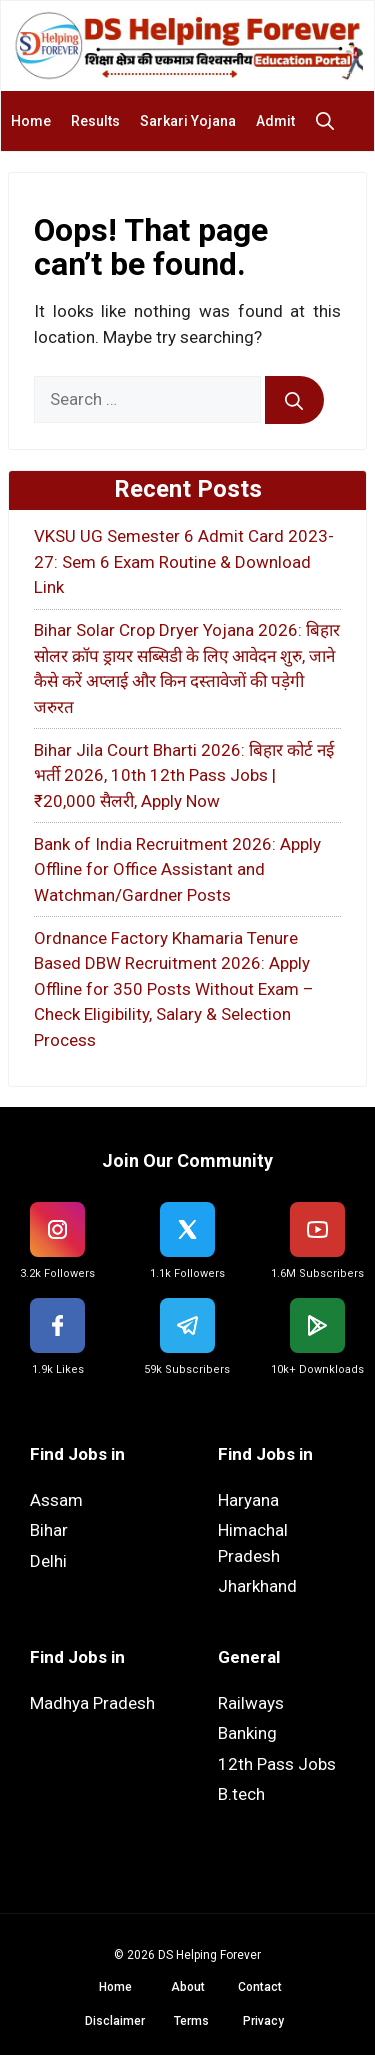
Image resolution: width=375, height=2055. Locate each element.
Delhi (48, 1561)
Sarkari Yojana (188, 121)
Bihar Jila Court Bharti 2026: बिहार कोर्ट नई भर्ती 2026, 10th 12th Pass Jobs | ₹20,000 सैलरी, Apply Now (184, 775)
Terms (191, 2021)
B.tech (241, 1794)
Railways (251, 1703)
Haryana (248, 1500)
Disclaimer (115, 2021)
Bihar (49, 1530)
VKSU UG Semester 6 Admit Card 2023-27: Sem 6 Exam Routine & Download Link (184, 561)
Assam (56, 1500)
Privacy (263, 2021)
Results (95, 121)
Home (31, 121)
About (188, 1987)
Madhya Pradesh (92, 1703)
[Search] (294, 400)
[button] (330, 121)
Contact (260, 1987)
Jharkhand (257, 1586)
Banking (247, 1733)
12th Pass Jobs (277, 1764)
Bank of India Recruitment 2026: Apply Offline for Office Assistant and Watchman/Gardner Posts (177, 869)
